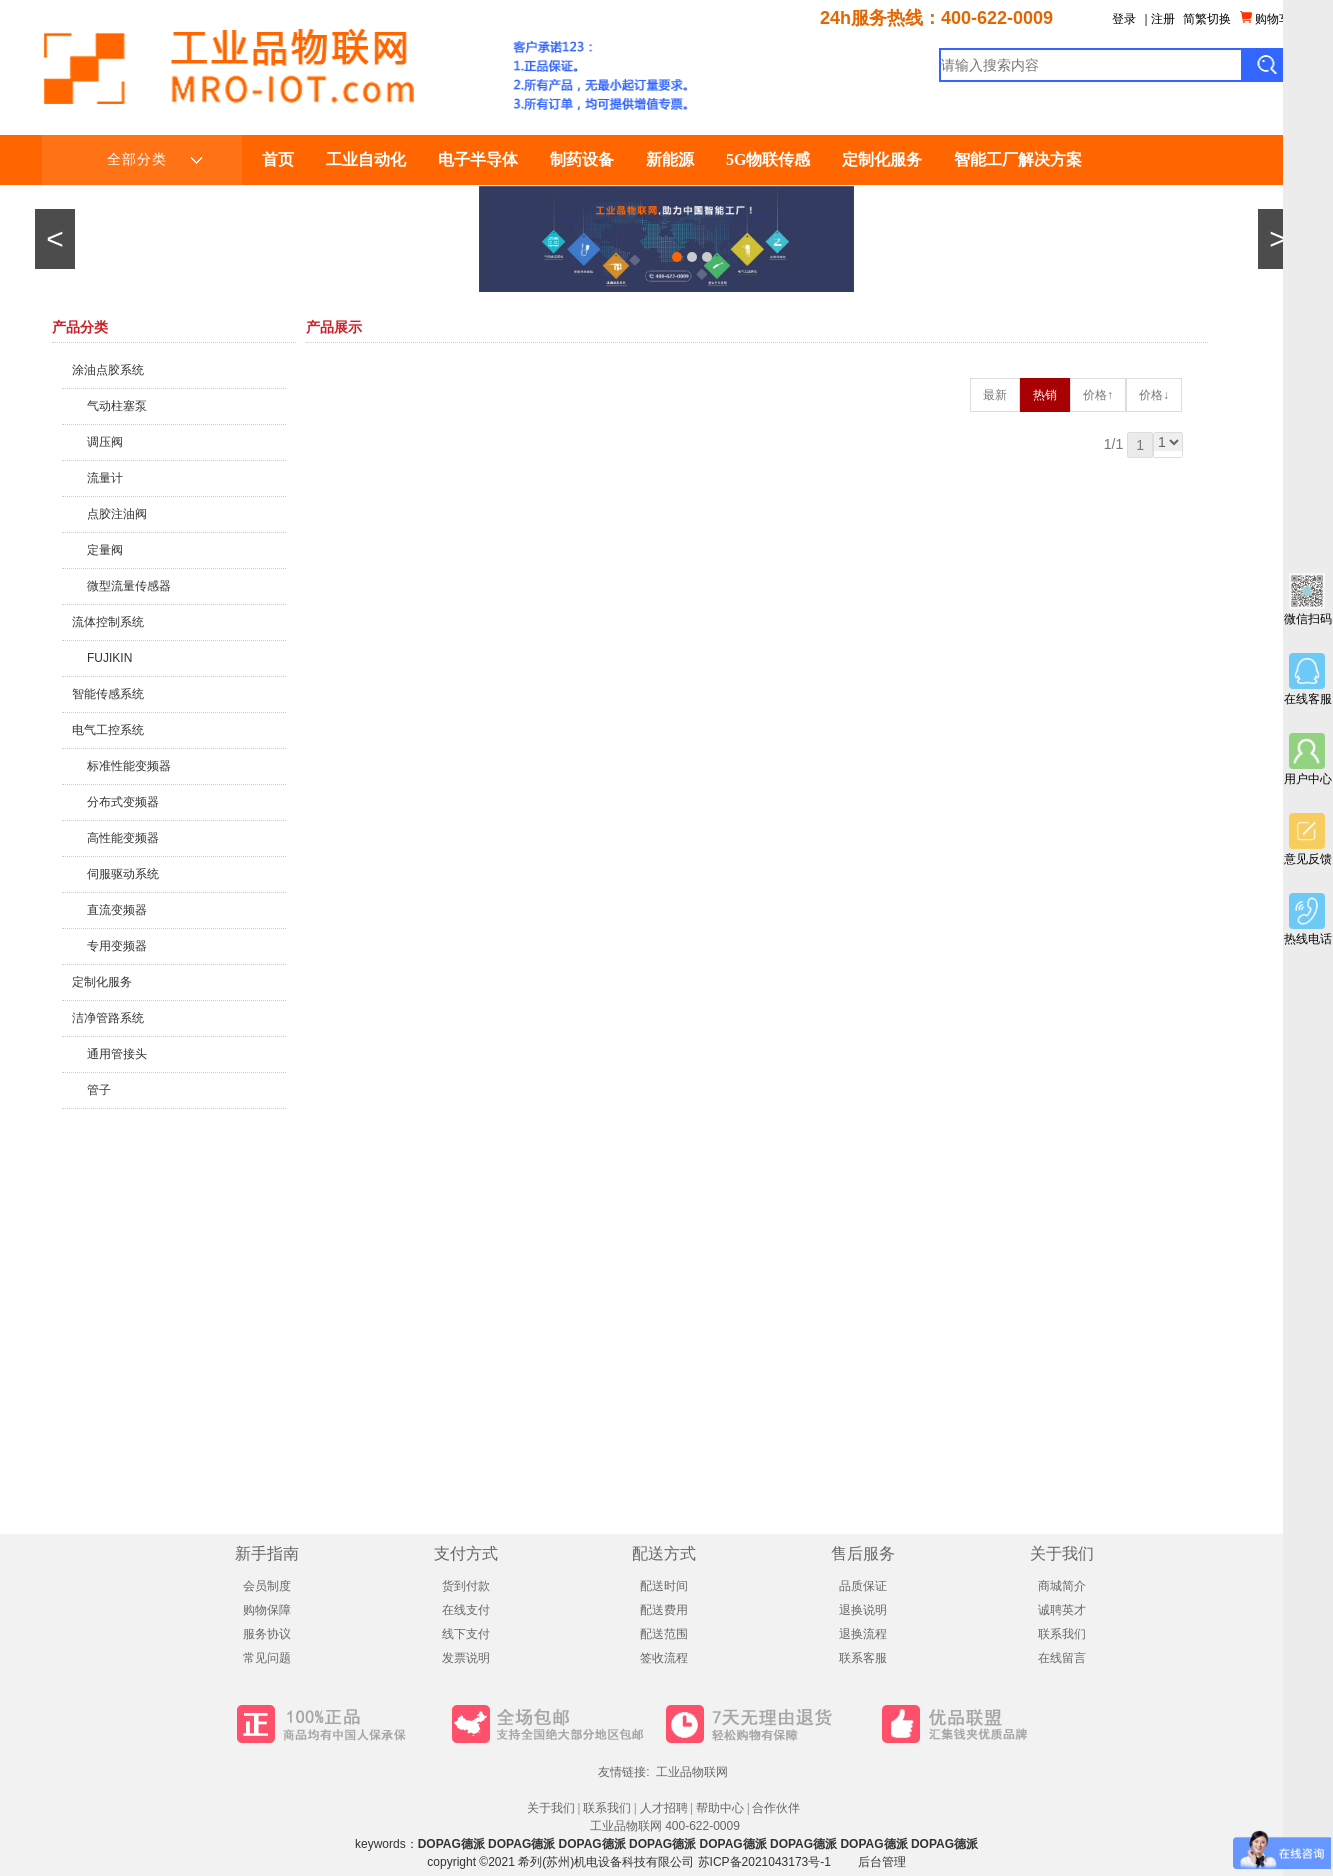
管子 (99, 1090)
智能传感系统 (108, 694)
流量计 (105, 478)
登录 (1124, 19)
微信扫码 (1308, 599)
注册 (1163, 19)
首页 (278, 159)
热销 (1045, 395)
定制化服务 (882, 159)
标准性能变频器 (129, 766)
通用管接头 (117, 1054)
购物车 (1265, 18)
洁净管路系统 (108, 1018)
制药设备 (582, 159)
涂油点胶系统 (108, 370)
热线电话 (1308, 919)
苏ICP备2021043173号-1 (764, 1862)
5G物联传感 (768, 159)
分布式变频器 (123, 802)
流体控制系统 (108, 622)
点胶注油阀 (117, 514)
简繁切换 (1207, 19)
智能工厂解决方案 (1018, 159)
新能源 (670, 159)
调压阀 (105, 442)
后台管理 (882, 1862)
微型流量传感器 (129, 586)
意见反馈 (1308, 839)
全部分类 (154, 160)
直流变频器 (117, 910)
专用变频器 (117, 946)
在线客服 (1308, 679)
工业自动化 (366, 159)
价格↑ (1098, 395)
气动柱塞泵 (117, 406)
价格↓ (1154, 395)
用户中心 (1308, 759)
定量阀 (105, 550)
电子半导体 (478, 159)
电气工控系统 (108, 730)
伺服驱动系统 (123, 874)
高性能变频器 (123, 838)
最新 (995, 395)
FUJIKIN (109, 658)
